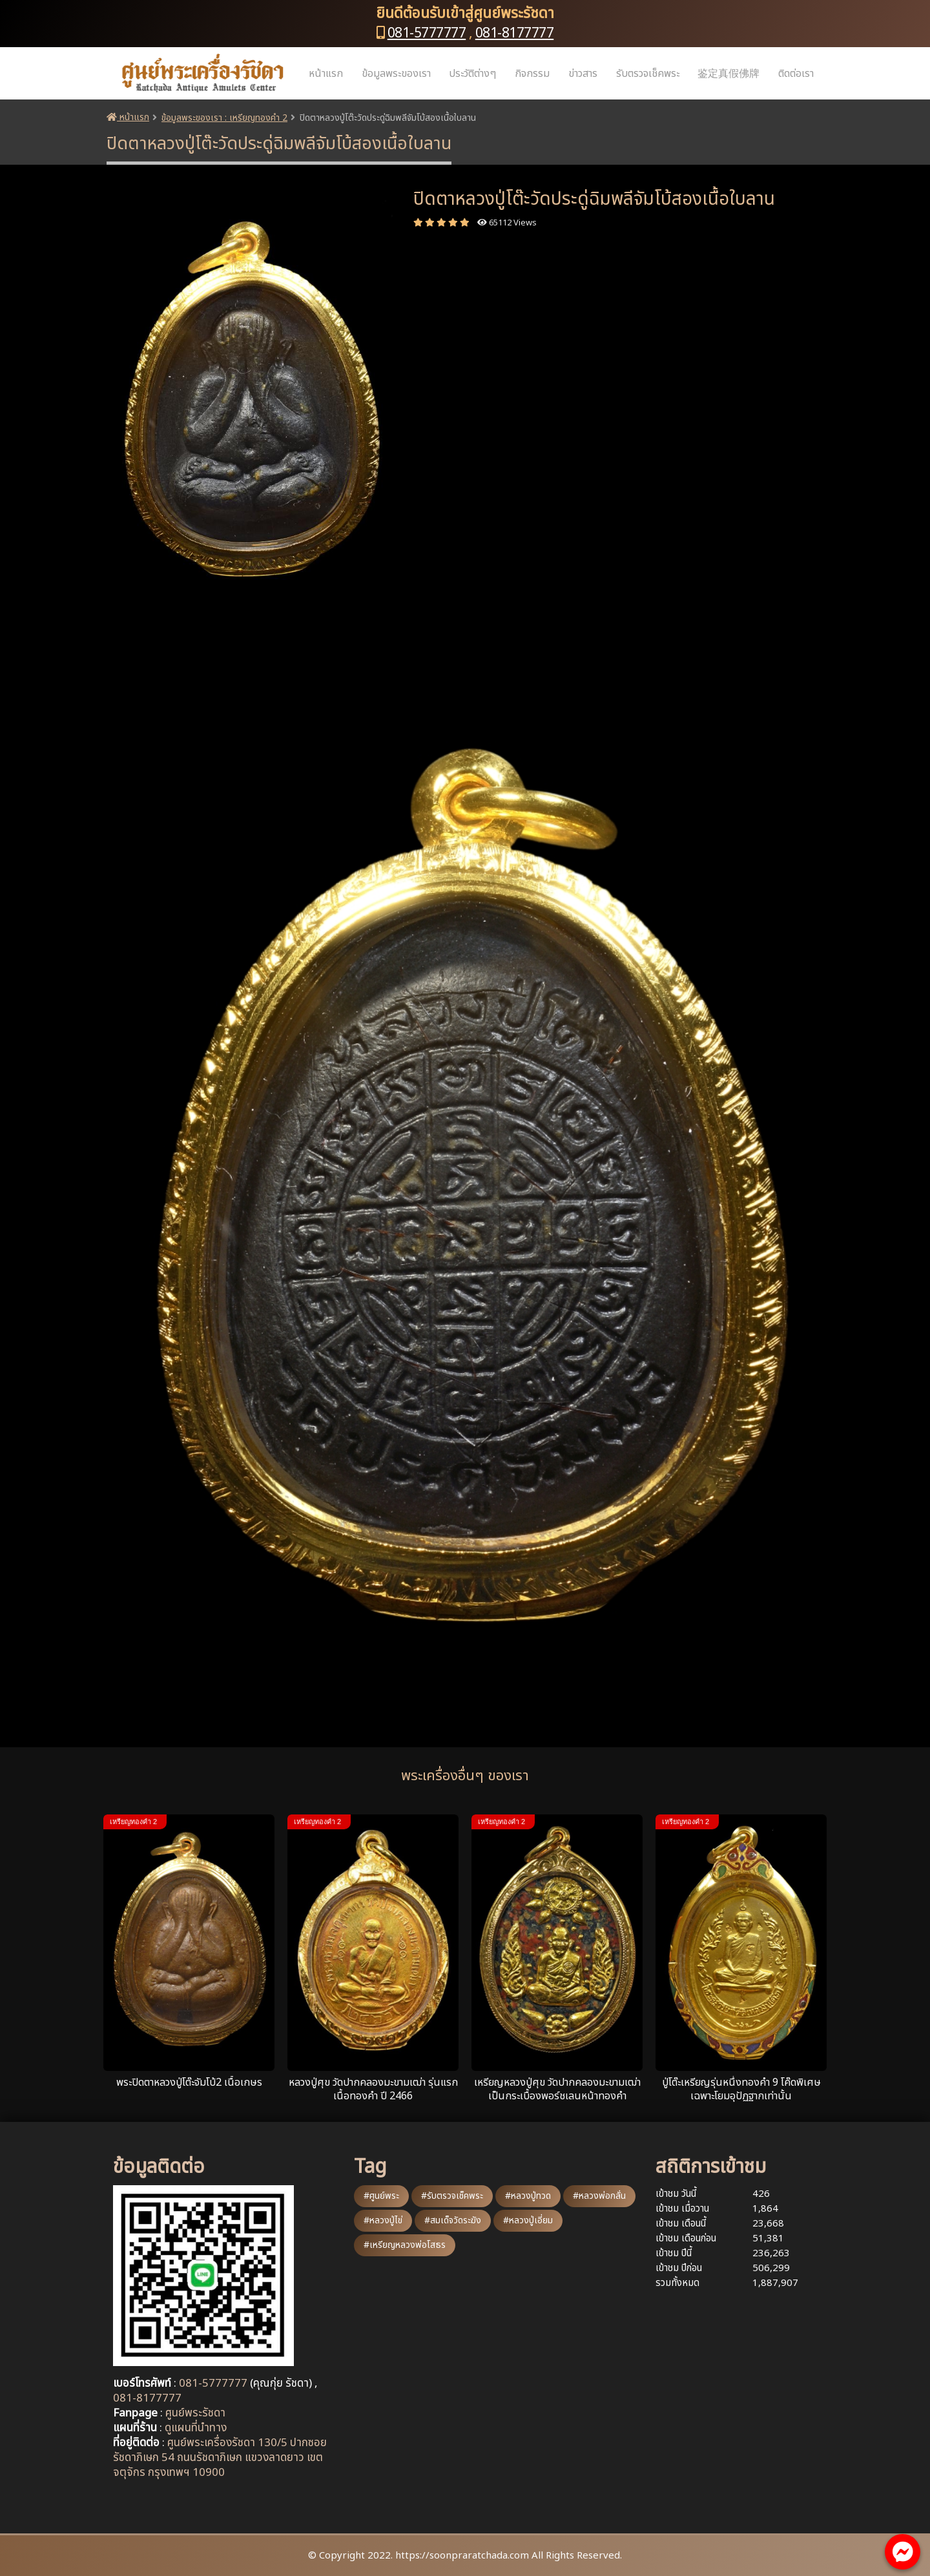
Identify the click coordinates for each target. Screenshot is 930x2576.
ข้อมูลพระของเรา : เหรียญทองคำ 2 (224, 118)
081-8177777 (514, 33)
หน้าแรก (326, 73)
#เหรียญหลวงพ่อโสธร (405, 2245)
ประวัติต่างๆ (472, 73)
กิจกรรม (532, 73)
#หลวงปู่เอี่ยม (528, 2220)
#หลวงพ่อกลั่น (599, 2196)
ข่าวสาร (582, 73)
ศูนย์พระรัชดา (195, 2413)
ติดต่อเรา (796, 73)
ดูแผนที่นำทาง (196, 2428)
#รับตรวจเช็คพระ (452, 2196)
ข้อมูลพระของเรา (396, 73)
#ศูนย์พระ (381, 2196)
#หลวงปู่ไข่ (383, 2220)
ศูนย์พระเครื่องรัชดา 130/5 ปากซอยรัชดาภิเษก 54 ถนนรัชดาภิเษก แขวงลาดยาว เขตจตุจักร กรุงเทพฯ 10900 (220, 2458)
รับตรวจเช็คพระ (647, 73)
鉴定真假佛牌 (729, 73)
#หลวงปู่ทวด (528, 2196)
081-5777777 (427, 33)
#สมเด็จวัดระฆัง (452, 2220)
